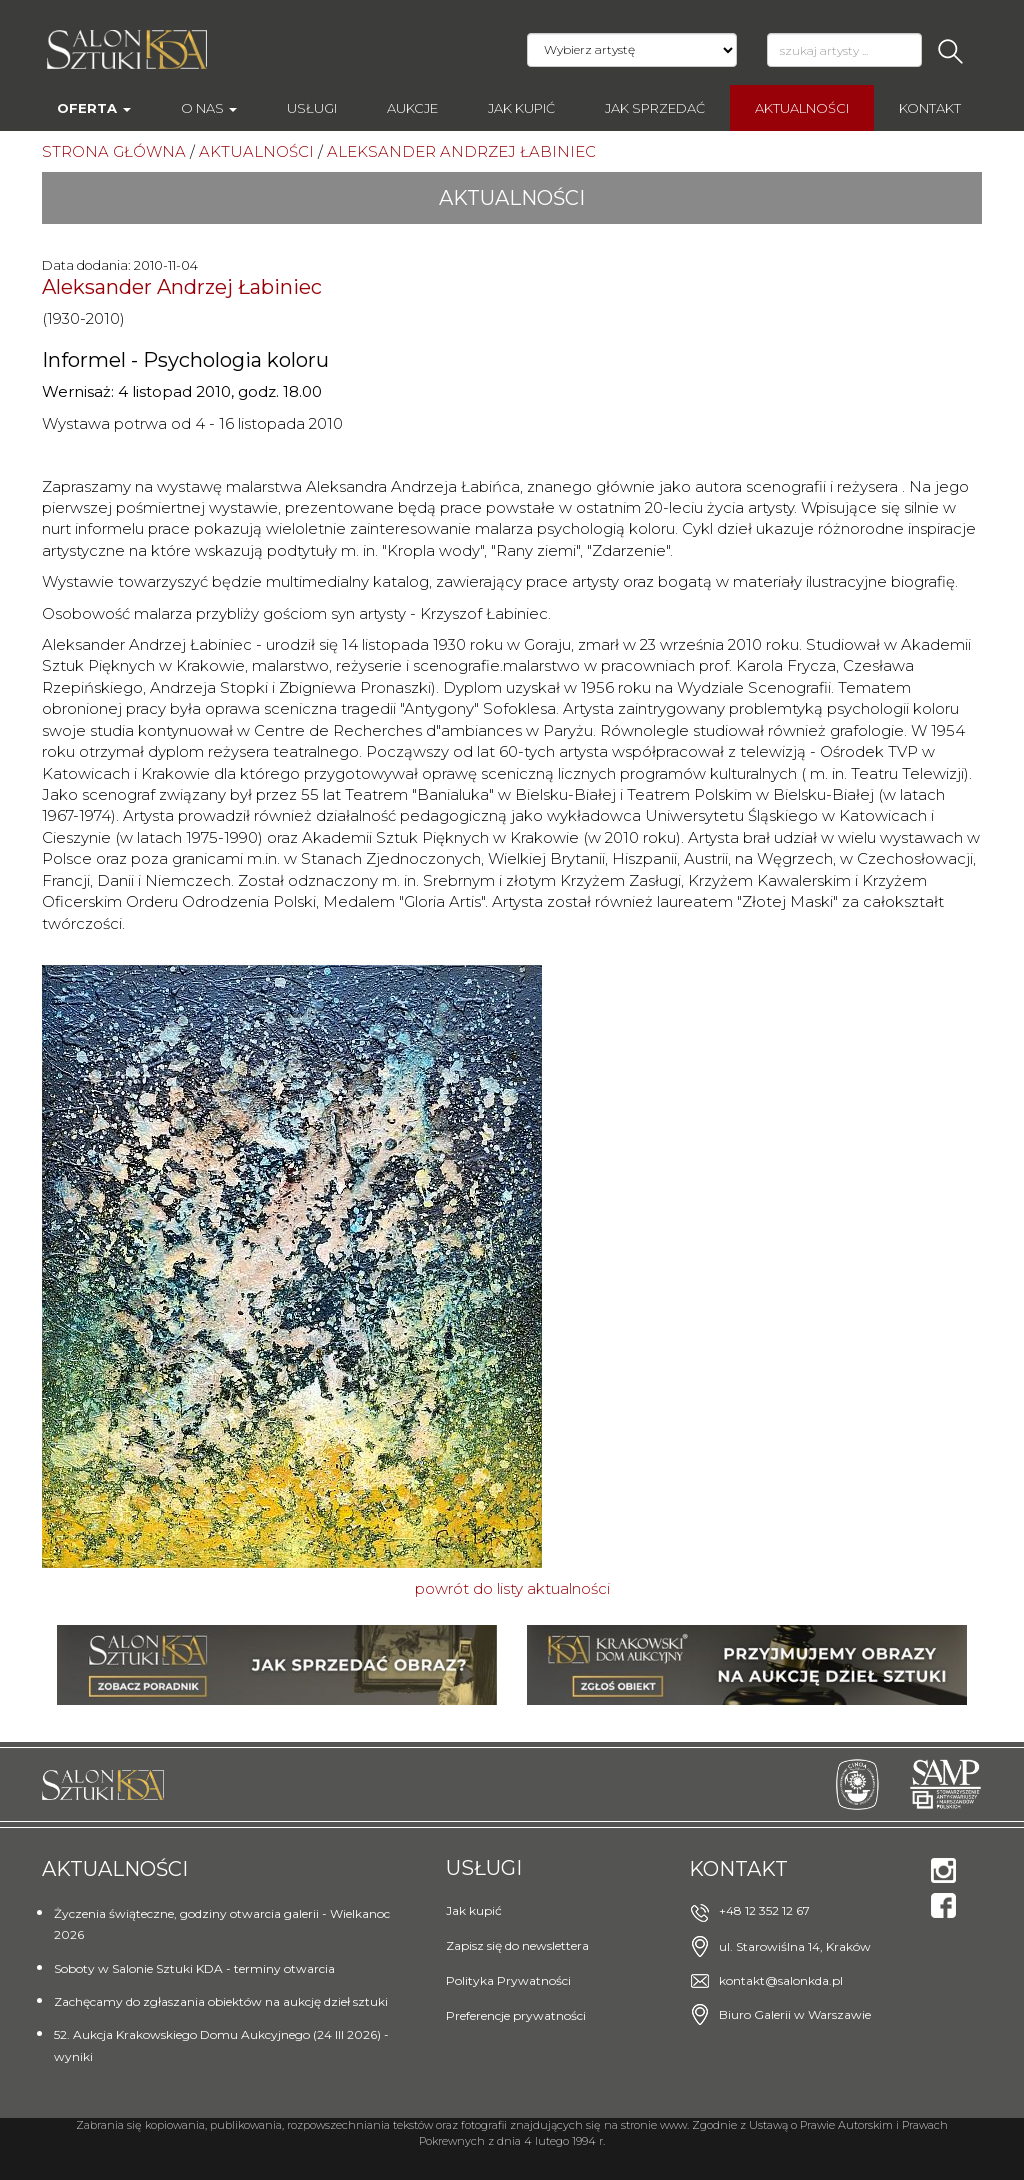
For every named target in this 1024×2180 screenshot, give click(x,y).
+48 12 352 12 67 (764, 1910)
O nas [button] (209, 108)
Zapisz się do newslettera (517, 1945)
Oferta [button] (94, 108)
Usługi (312, 108)
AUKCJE (412, 108)
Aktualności (802, 108)
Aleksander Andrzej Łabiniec (182, 287)
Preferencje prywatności (516, 2015)
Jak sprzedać (655, 108)
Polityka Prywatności (508, 1980)
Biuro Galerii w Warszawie (795, 2014)
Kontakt (930, 108)
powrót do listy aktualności (512, 1588)
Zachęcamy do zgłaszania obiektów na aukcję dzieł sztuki (221, 2001)
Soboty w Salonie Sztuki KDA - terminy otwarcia (194, 1968)
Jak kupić (521, 108)
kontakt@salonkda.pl (781, 1980)
